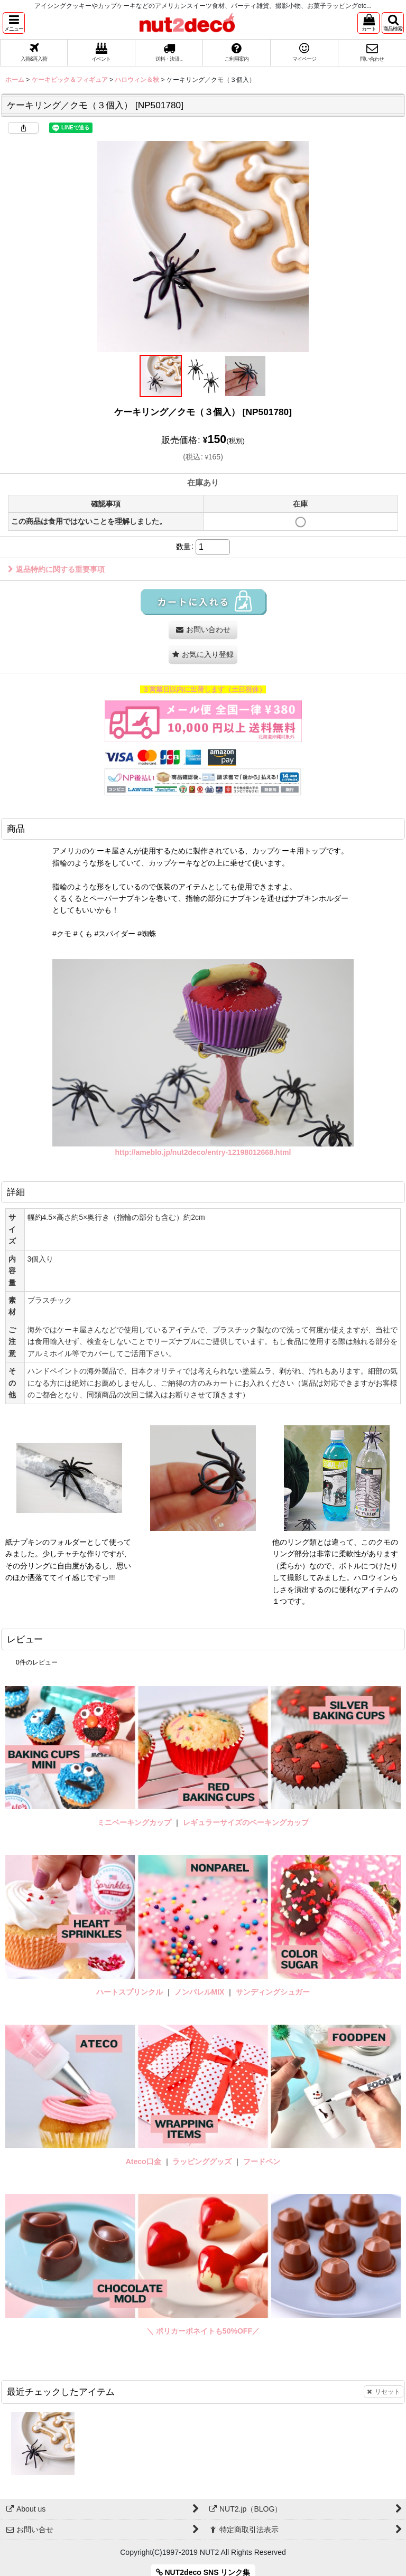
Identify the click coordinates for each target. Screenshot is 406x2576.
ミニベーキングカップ (134, 1822)
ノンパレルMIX (199, 1992)
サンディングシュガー (273, 1992)
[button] (14, 23)
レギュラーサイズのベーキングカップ (246, 1822)
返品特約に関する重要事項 (56, 569)
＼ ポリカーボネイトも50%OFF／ (203, 2331)
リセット (383, 2391)
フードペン (261, 2161)
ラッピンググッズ (203, 2161)
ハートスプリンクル (129, 1992)
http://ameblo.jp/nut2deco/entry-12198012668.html (203, 1152)
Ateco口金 (144, 2161)
